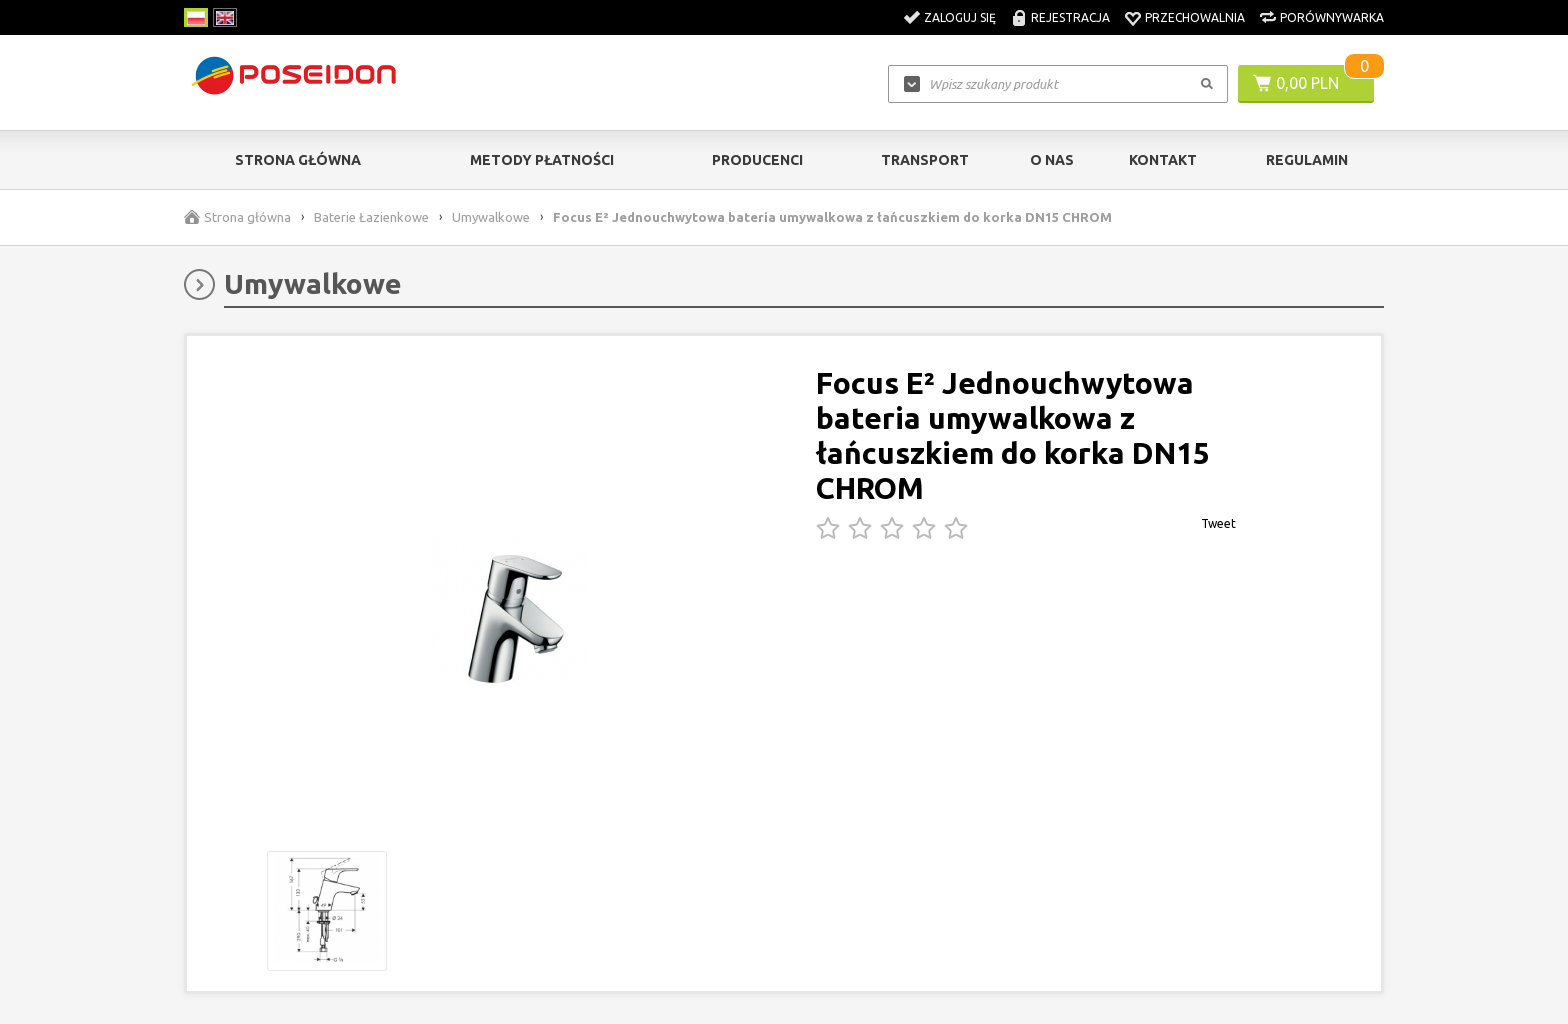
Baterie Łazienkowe (371, 217)
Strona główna (298, 160)
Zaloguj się (960, 17)
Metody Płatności (542, 160)
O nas (1052, 160)
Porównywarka (1332, 17)
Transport (925, 160)
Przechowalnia (1195, 17)
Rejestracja (1070, 17)
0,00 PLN (1307, 83)
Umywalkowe (491, 217)
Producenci (757, 160)
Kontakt (1163, 160)
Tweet (1218, 523)
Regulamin (1307, 160)
